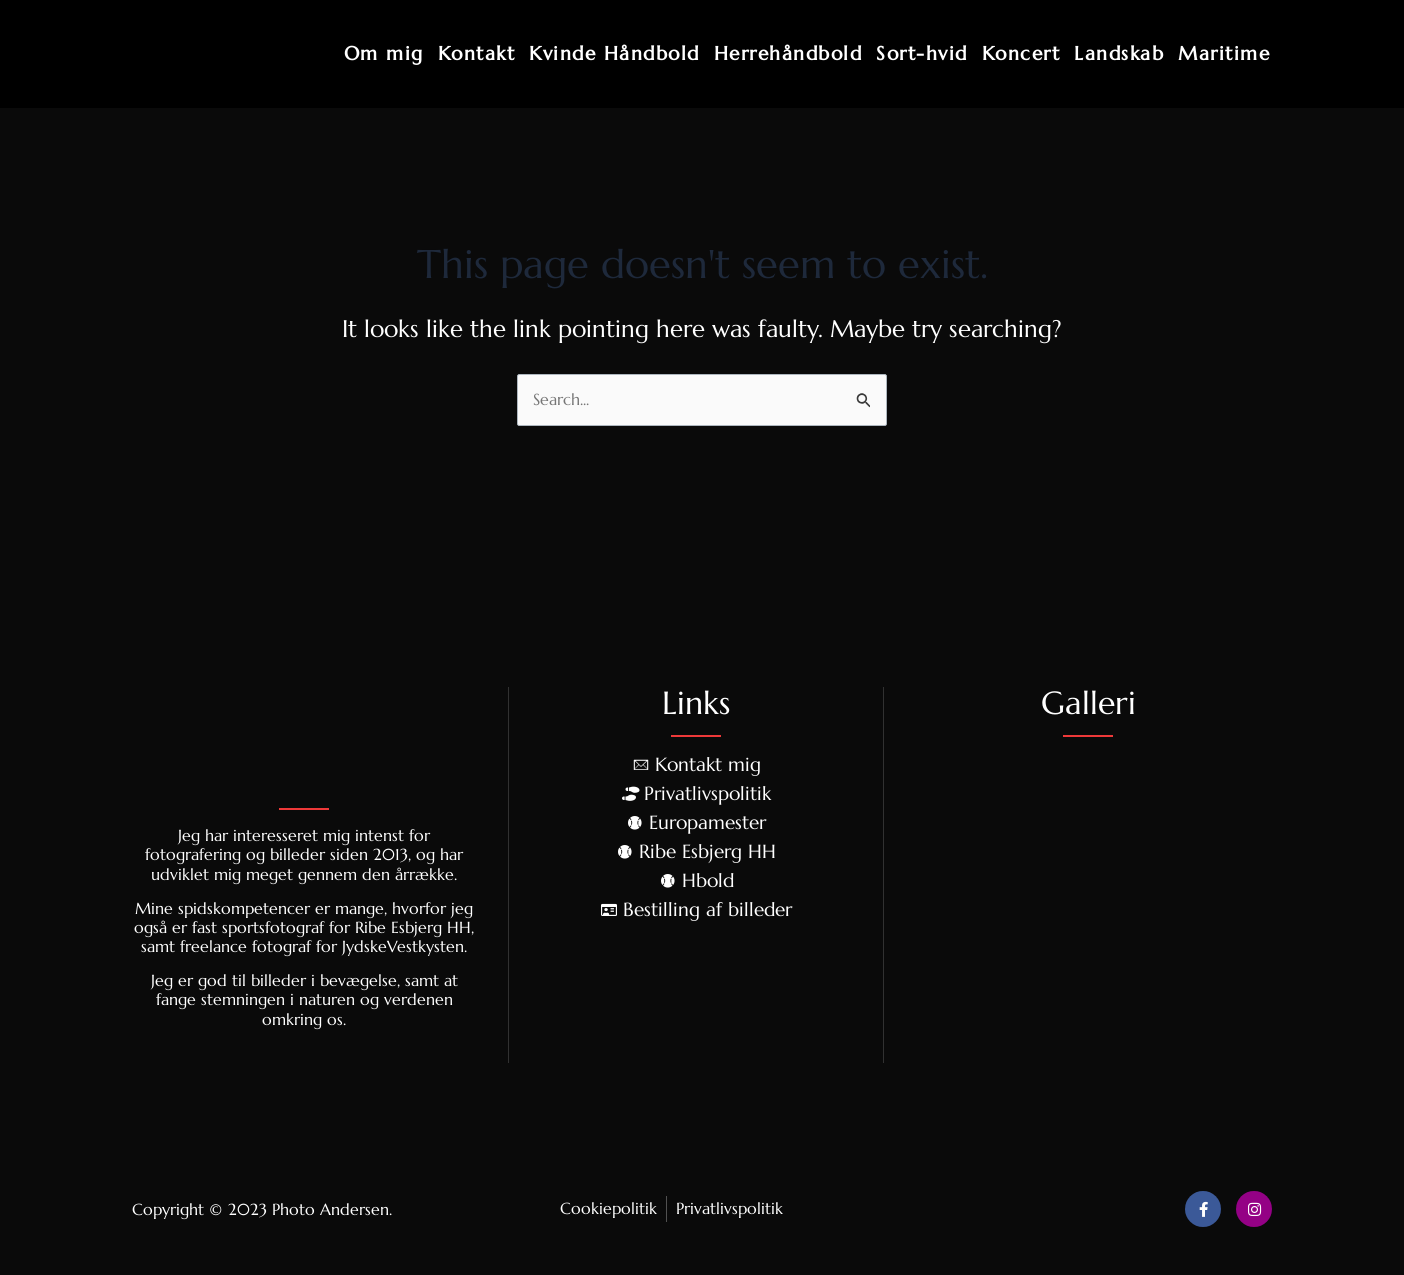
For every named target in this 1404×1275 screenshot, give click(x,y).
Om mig (384, 53)
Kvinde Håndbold (614, 53)
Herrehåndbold (788, 53)
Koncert (1021, 53)
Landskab (1119, 53)
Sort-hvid (922, 53)
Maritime (1224, 53)
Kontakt (477, 53)
